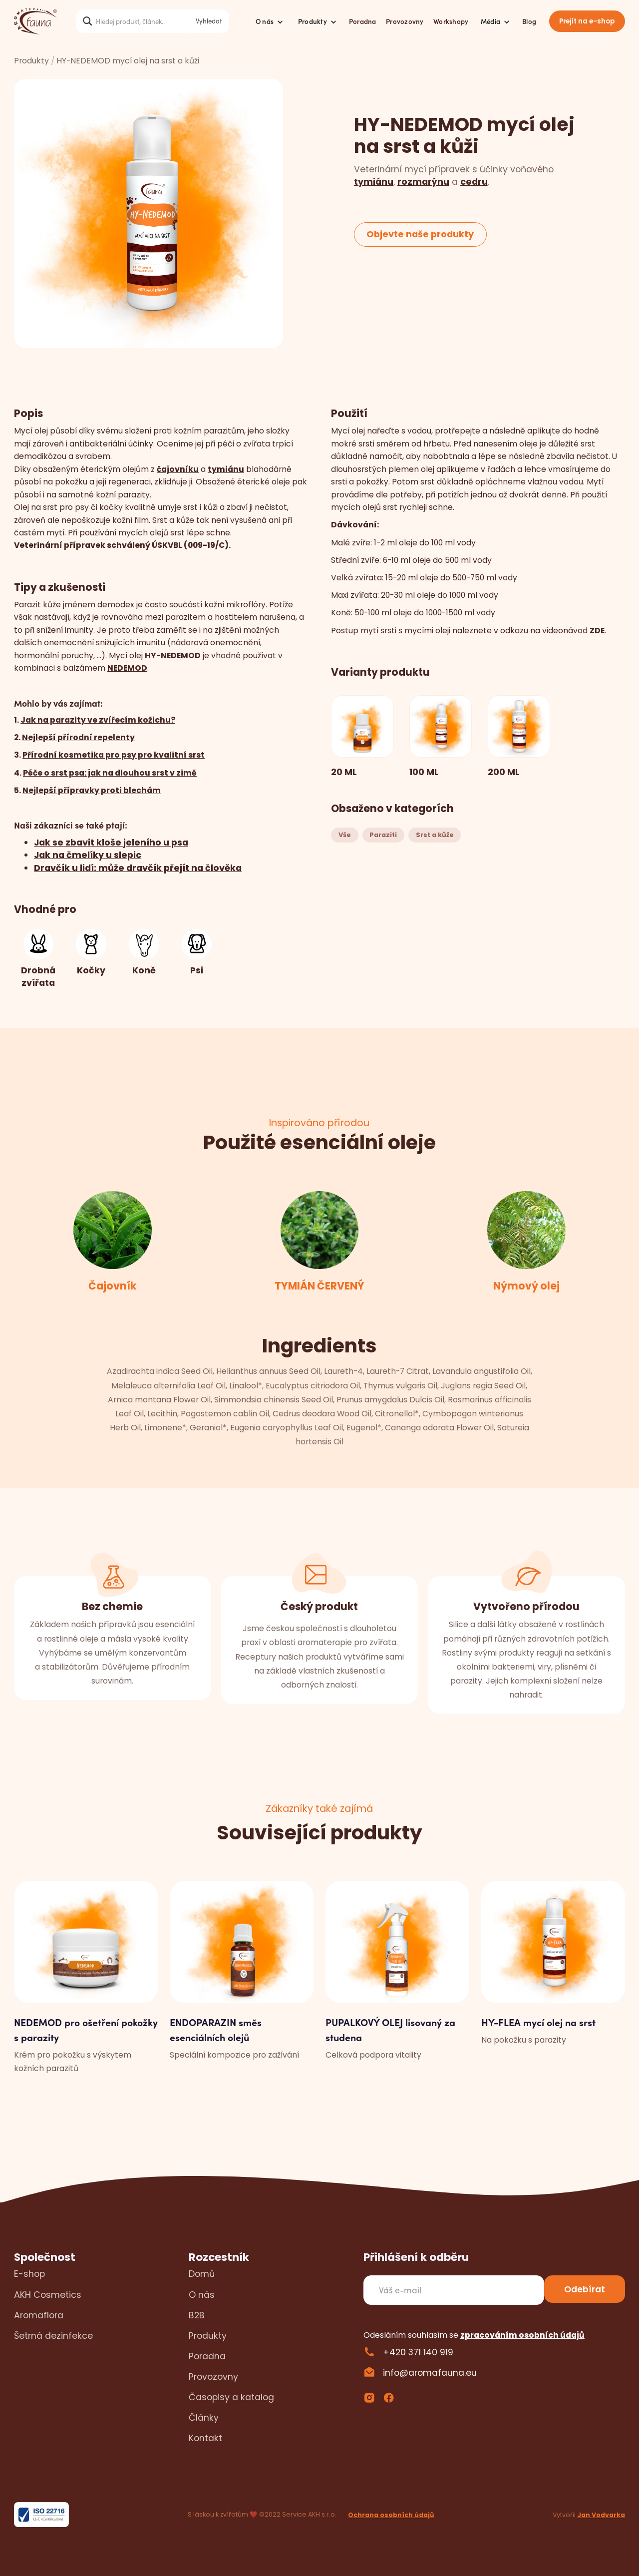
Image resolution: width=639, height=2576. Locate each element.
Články (204, 2417)
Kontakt (205, 2438)
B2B (197, 2315)
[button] (269, 21)
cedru (474, 181)
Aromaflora (38, 2315)
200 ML (504, 772)
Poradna (362, 21)
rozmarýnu (423, 181)
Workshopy (450, 21)
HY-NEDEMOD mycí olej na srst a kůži (127, 60)
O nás (202, 2294)
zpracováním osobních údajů (522, 2335)
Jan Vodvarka (601, 2515)
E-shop (29, 2273)
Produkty (31, 60)
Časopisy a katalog (231, 2397)
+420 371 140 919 (418, 2352)
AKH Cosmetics (47, 2294)
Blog (529, 21)
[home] (35, 21)
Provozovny (404, 21)
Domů (202, 2273)
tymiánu (373, 181)
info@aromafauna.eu (430, 2372)
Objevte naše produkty (420, 234)
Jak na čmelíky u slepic (87, 855)
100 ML (424, 772)
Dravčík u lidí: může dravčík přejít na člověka (138, 867)
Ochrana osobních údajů (391, 2515)
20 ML (344, 772)
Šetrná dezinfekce (53, 2335)
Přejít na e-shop (587, 21)
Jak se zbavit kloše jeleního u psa (111, 842)
